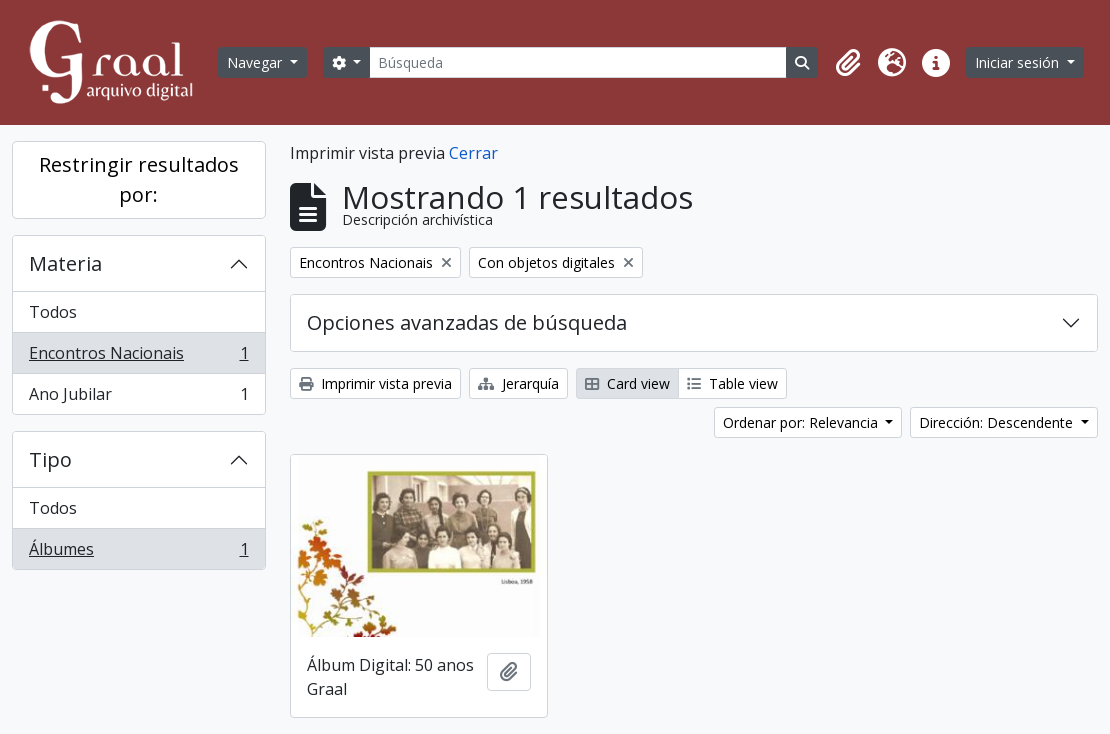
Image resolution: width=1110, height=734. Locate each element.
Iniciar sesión (1019, 62)
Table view (732, 383)
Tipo (50, 459)
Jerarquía (518, 383)
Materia (65, 263)
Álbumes (138, 553)
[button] (848, 63)
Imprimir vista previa (375, 383)
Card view (627, 383)
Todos (53, 312)
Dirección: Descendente (998, 422)
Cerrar (473, 153)
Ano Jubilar (138, 398)
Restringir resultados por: (139, 179)
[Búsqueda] (578, 62)
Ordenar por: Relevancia (802, 422)
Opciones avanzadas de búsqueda (467, 322)
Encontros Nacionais (138, 357)
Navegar (256, 62)
